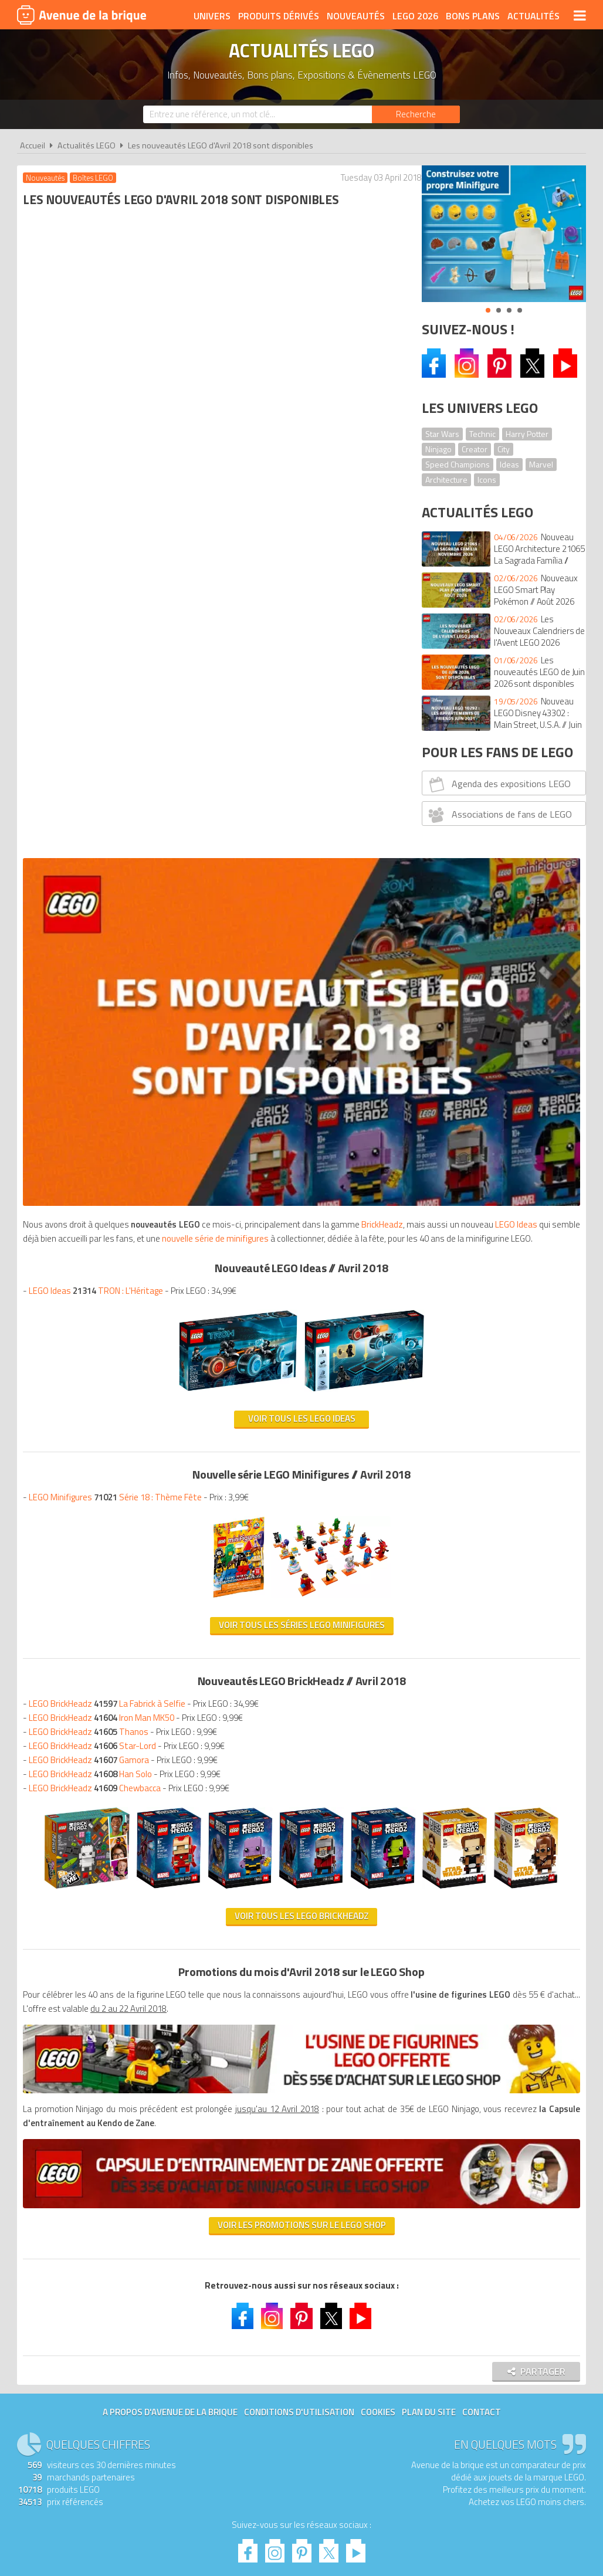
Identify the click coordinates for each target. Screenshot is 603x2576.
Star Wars (442, 434)
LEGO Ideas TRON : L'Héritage (99, 547)
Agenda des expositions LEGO (498, 784)
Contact (481, 1720)
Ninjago (438, 449)
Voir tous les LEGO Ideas (212, 675)
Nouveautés (356, 16)
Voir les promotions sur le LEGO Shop (212, 1530)
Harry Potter (527, 434)
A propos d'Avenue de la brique (170, 1720)
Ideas (509, 464)
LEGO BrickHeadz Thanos (91, 988)
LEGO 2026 (415, 16)
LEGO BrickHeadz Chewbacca (98, 1044)
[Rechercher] (416, 114)
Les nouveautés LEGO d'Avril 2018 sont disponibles (220, 145)
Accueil (32, 145)
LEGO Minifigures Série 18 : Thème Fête (118, 753)
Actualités (533, 16)
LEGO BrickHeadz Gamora (92, 1016)
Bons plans (473, 16)
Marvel (541, 464)
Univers (212, 16)
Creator (474, 449)
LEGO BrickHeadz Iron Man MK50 (104, 974)
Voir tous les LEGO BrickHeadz (212, 1267)
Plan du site (429, 1720)
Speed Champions (457, 464)
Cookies (378, 1720)
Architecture (446, 479)
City (503, 449)
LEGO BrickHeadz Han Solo (93, 1030)
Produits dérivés (278, 16)
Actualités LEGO (86, 145)
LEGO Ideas (186, 480)
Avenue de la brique (81, 14)
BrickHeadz (46, 480)
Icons (486, 479)
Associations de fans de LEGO (499, 814)
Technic (482, 434)
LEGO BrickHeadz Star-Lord (95, 1002)
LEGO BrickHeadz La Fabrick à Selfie (110, 960)
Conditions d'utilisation (299, 1720)
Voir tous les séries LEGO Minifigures (212, 881)
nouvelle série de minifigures (79, 494)
